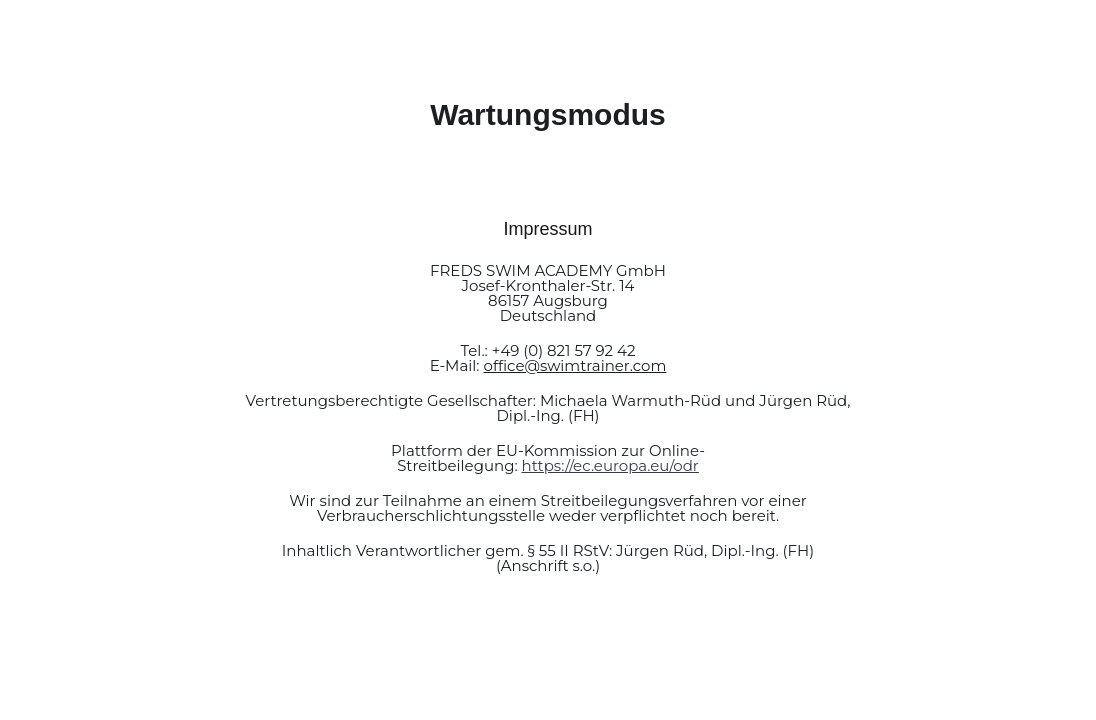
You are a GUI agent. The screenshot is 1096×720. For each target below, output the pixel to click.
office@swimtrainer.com (574, 365)
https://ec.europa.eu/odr (610, 465)
